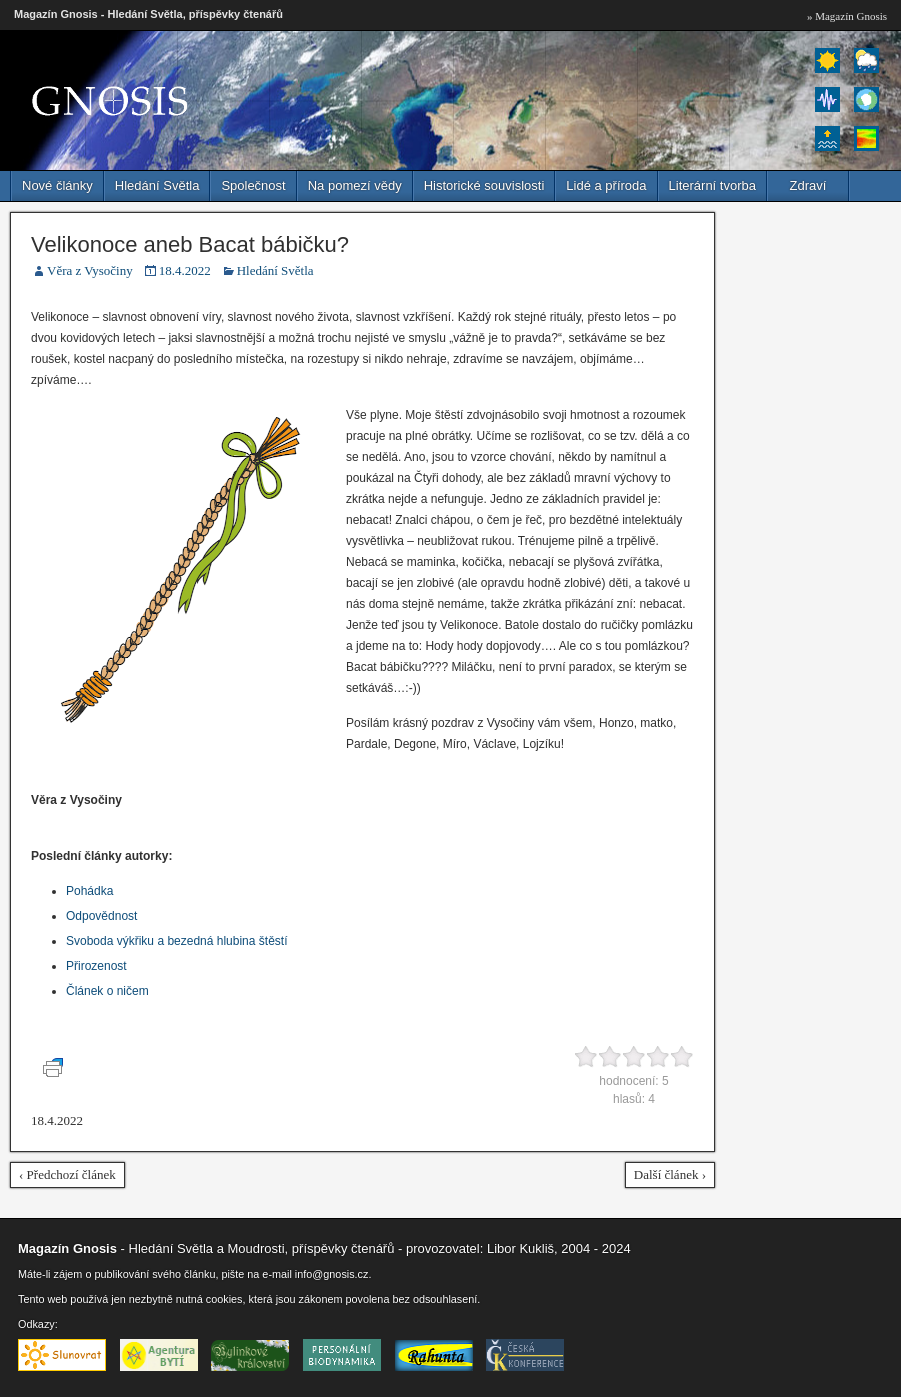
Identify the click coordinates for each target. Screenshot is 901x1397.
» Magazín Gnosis (847, 16)
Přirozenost (96, 966)
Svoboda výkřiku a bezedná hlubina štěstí (176, 941)
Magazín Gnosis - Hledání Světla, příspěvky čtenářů (148, 14)
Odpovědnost (101, 916)
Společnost (253, 185)
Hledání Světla (157, 185)
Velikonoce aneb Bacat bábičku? (190, 244)
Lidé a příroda (606, 185)
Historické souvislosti (484, 185)
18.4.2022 (185, 270)
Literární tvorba (712, 185)
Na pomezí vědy (355, 185)
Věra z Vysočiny (90, 270)
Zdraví (808, 185)
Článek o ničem (107, 991)
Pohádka (89, 891)
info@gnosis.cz (332, 1274)
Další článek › (670, 1174)
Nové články (57, 185)
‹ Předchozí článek (67, 1174)
